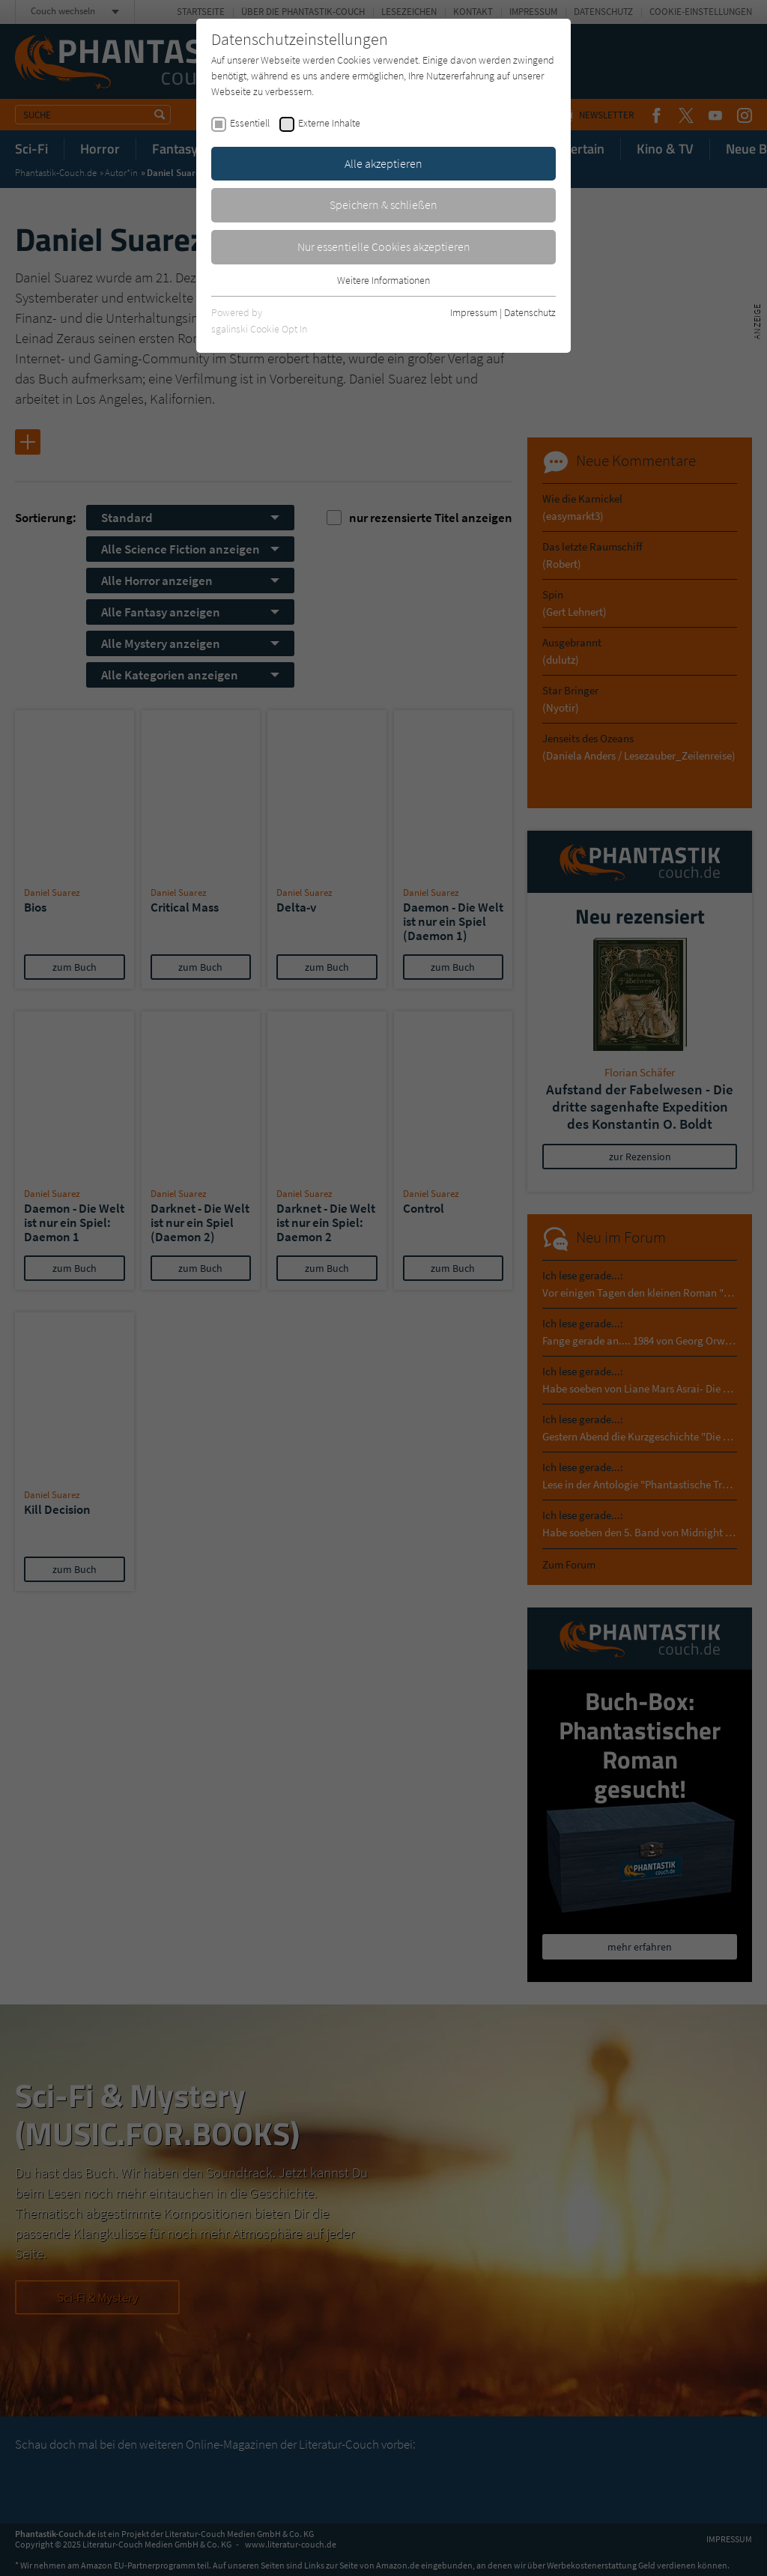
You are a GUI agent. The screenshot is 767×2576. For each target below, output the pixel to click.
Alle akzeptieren (383, 163)
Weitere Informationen (383, 280)
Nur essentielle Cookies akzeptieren (383, 246)
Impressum (473, 312)
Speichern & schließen (383, 204)
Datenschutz (530, 312)
